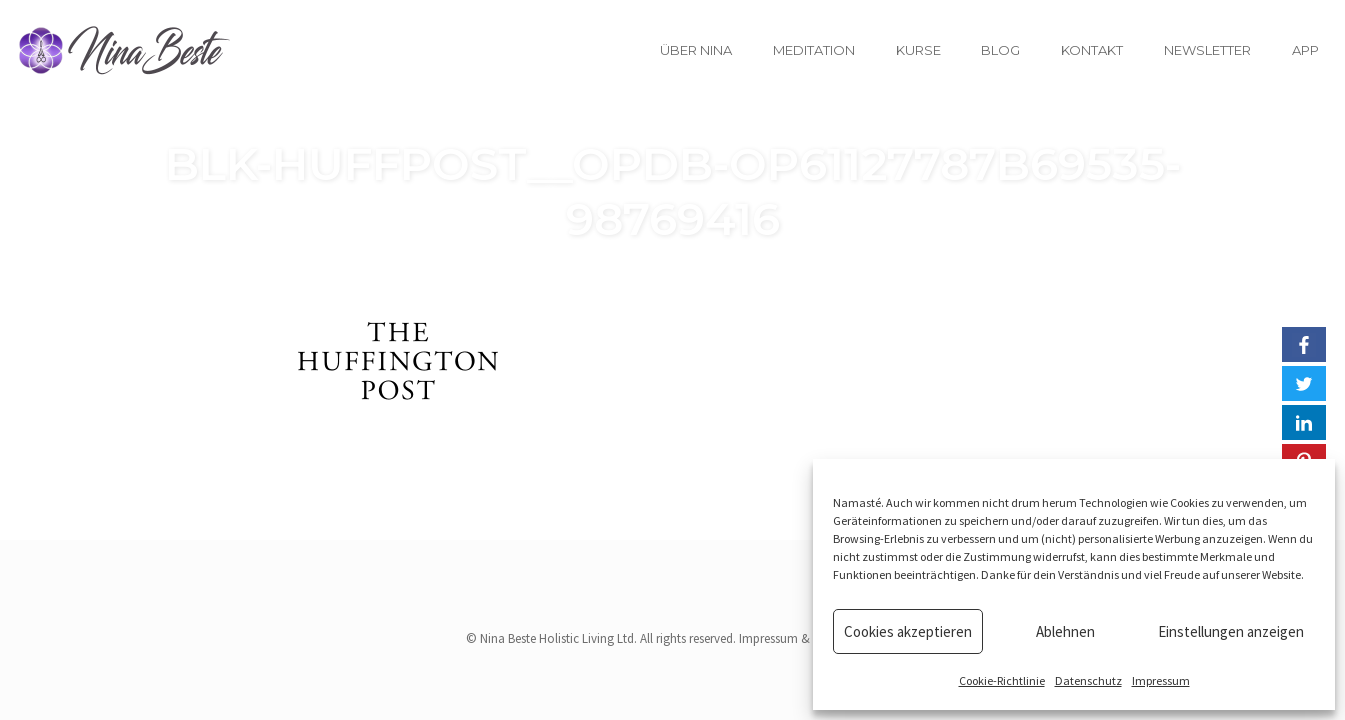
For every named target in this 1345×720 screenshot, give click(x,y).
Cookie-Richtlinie (1002, 680)
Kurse (918, 50)
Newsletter (1207, 50)
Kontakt (1092, 50)
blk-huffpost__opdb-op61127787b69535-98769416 (673, 191)
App (1305, 50)
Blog (1000, 50)
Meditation (814, 50)
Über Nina (696, 50)
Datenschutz (1088, 680)
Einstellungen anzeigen (1231, 631)
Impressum (1161, 680)
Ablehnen (1065, 631)
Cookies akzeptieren (908, 631)
